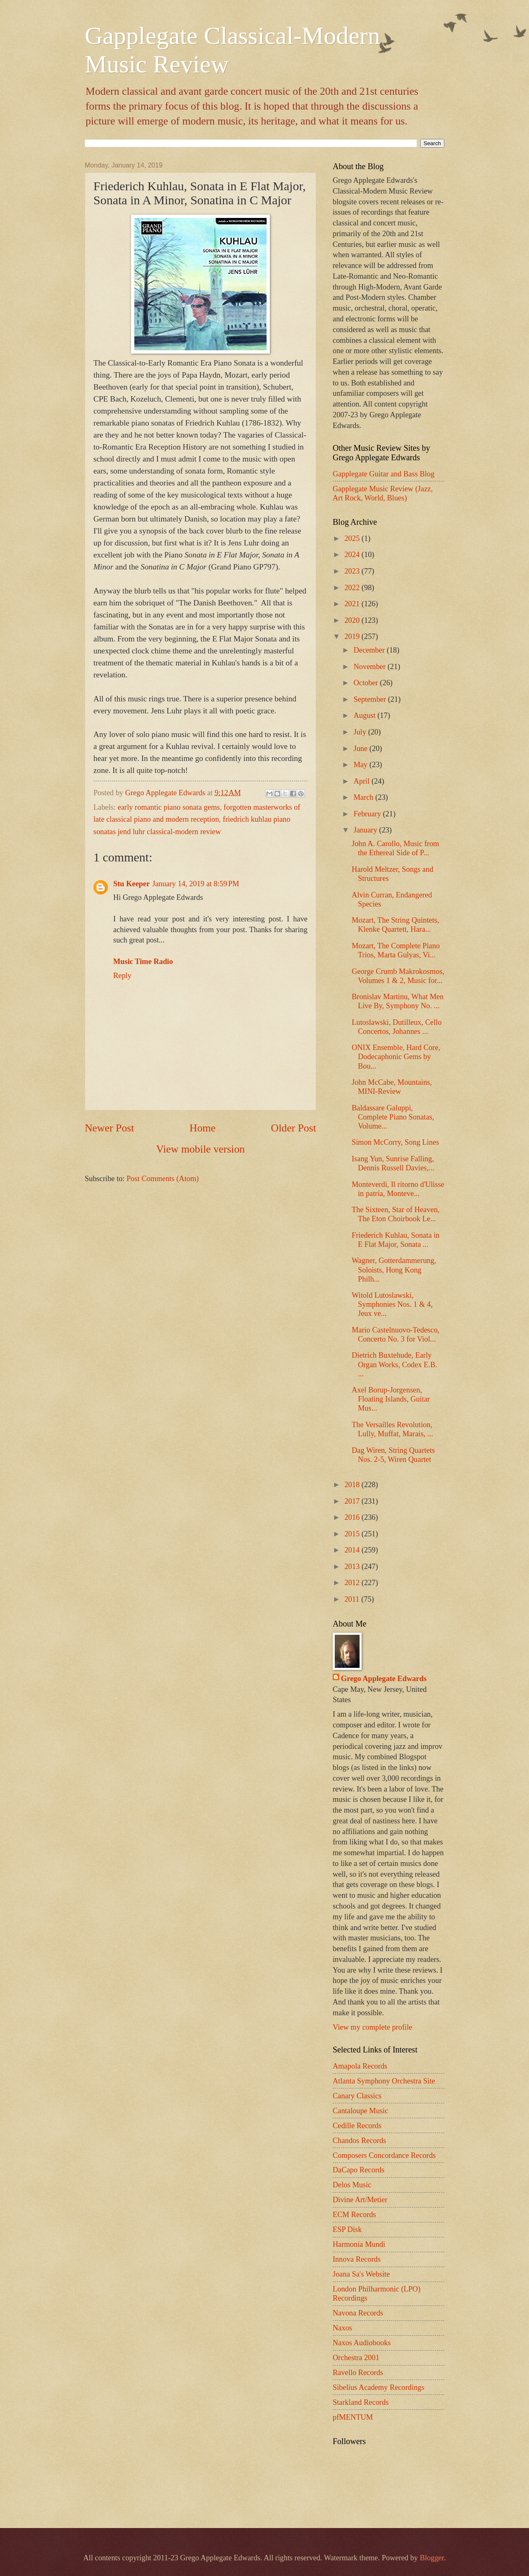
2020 (352, 620)
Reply (122, 975)
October (367, 683)
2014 (352, 1550)
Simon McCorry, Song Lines (395, 1142)
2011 (352, 1599)
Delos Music (352, 2185)
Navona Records (358, 2313)
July (361, 732)
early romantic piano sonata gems (169, 807)
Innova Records (357, 2259)
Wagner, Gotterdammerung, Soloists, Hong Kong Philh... (394, 1269)
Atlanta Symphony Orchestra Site (384, 2081)
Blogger (432, 2558)
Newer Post (109, 1128)
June (361, 748)
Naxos (342, 2328)
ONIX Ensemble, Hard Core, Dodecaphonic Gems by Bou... (396, 1056)
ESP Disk (347, 2229)
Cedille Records (357, 2126)
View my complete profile (372, 2027)
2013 (352, 1566)
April (363, 781)
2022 (352, 588)
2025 (352, 538)
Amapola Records (360, 2066)
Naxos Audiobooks (362, 2343)
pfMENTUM (353, 2417)
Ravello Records (358, 2372)
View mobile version (200, 1149)
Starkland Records (360, 2402)
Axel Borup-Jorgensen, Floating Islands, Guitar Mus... (391, 1399)
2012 (352, 1583)
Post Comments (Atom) (162, 1178)
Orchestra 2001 (356, 2358)
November (371, 667)
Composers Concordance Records (384, 2155)
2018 (352, 1485)
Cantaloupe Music (360, 2111)
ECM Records (354, 2214)
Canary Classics (357, 2096)
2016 (352, 1517)
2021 (352, 604)
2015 (352, 1534)
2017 (352, 1501)
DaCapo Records (358, 2170)
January (366, 830)
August (366, 715)
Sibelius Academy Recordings (378, 2387)
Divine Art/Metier (360, 2200)
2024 (352, 554)
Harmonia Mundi (359, 2244)
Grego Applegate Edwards (384, 1678)
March (365, 797)
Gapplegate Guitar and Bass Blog (383, 474)
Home (203, 1128)
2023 (352, 571)
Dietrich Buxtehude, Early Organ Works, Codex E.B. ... (394, 1364)
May (361, 765)
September (371, 699)
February (368, 814)
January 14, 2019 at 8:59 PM (195, 884)
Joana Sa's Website (361, 2274)
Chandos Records (359, 2140)
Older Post (293, 1128)
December (370, 650)
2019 (352, 636)
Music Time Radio (143, 961)
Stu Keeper (131, 884)
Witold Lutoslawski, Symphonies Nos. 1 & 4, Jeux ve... (392, 1304)
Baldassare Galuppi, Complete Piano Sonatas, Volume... (393, 1117)
